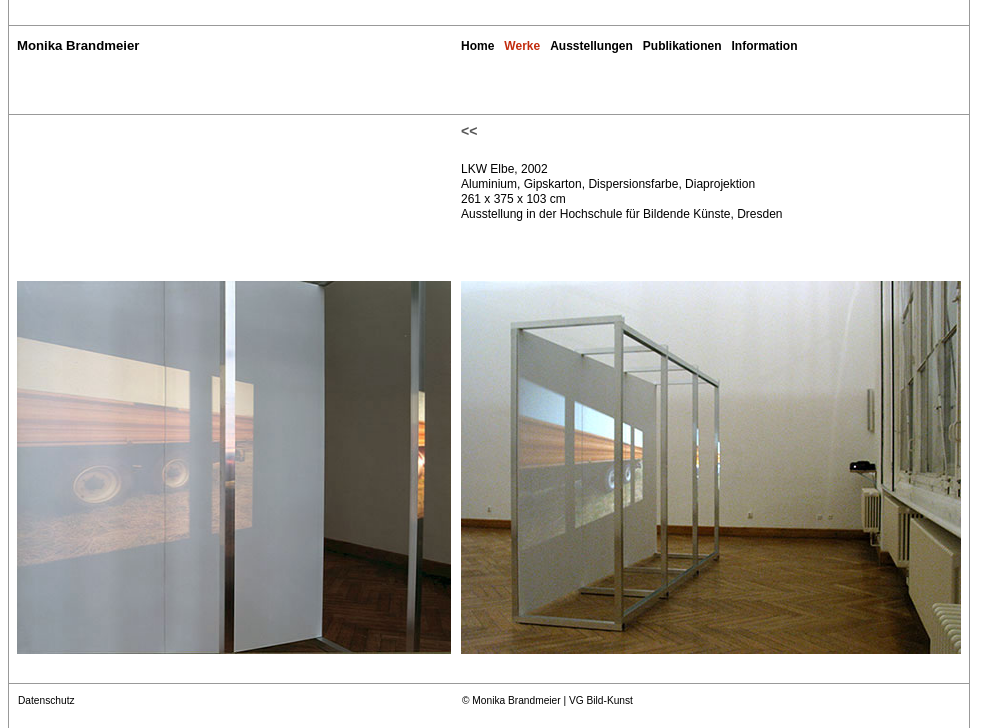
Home (477, 46)
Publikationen (682, 46)
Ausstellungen (591, 46)
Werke (522, 46)
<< (469, 131)
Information (765, 46)
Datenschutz (46, 700)
